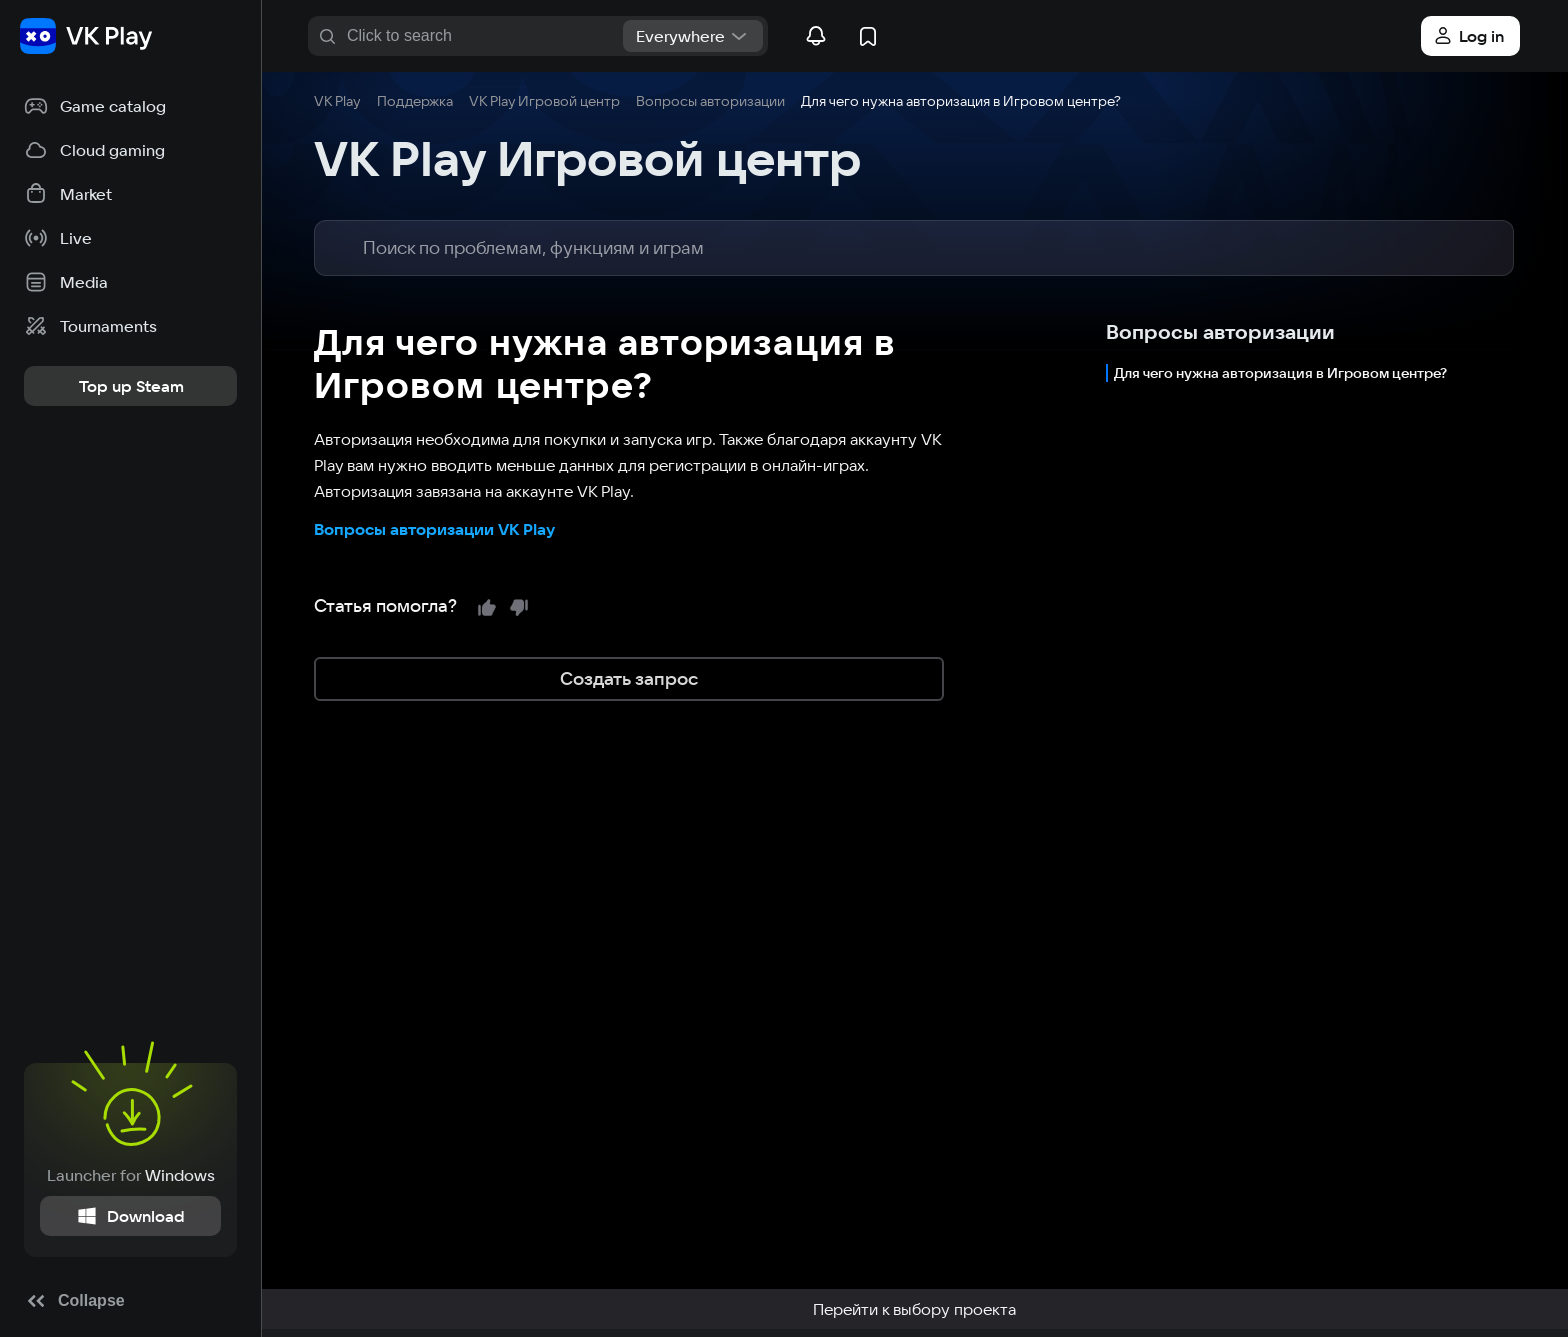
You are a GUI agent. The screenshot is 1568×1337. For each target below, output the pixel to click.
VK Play (337, 101)
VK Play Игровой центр (544, 101)
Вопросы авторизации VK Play (434, 529)
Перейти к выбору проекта (914, 1309)
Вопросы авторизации (710, 101)
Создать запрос (629, 678)
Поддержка (415, 101)
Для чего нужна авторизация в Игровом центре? (1280, 373)
